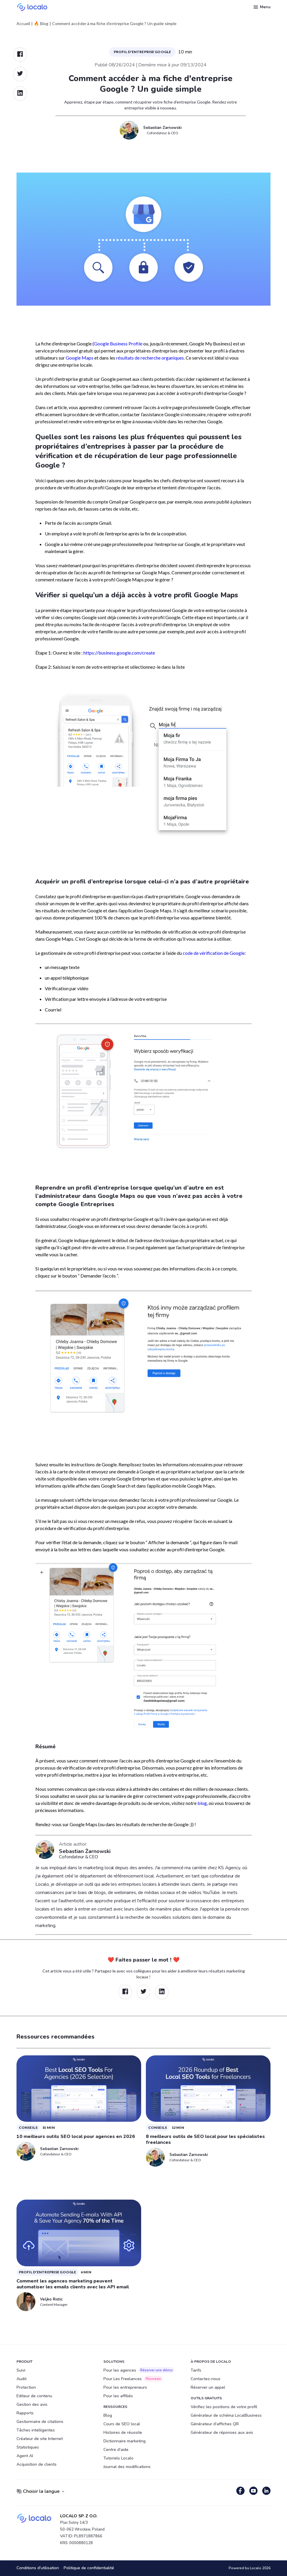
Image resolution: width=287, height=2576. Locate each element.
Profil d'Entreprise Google (142, 52)
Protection (26, 2387)
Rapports (25, 2413)
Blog (107, 2415)
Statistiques (28, 2447)
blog (202, 1803)
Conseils (28, 2127)
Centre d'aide (115, 2449)
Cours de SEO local (121, 2424)
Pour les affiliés (118, 2396)
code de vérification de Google (214, 953)
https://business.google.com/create (119, 652)
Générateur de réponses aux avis (222, 2432)
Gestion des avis (32, 2404)
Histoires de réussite (122, 2432)
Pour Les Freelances (133, 2379)
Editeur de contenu (34, 2396)
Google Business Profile (118, 343)
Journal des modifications (127, 2467)
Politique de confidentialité (89, 2568)
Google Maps (79, 357)
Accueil (23, 23)
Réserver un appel (208, 2387)
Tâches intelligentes (36, 2430)
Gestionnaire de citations (40, 2421)
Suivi (21, 2370)
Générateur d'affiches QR (215, 2424)
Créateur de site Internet (40, 2438)
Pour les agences (138, 2370)
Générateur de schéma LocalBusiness (226, 2415)
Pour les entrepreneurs (125, 2387)
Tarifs (196, 2370)
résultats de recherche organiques (150, 357)
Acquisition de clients (37, 2464)
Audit (22, 2379)
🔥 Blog (41, 23)
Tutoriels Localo (118, 2458)
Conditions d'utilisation (38, 2568)
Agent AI (25, 2456)
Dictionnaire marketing (124, 2441)
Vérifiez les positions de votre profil (224, 2407)
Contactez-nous (205, 2379)
